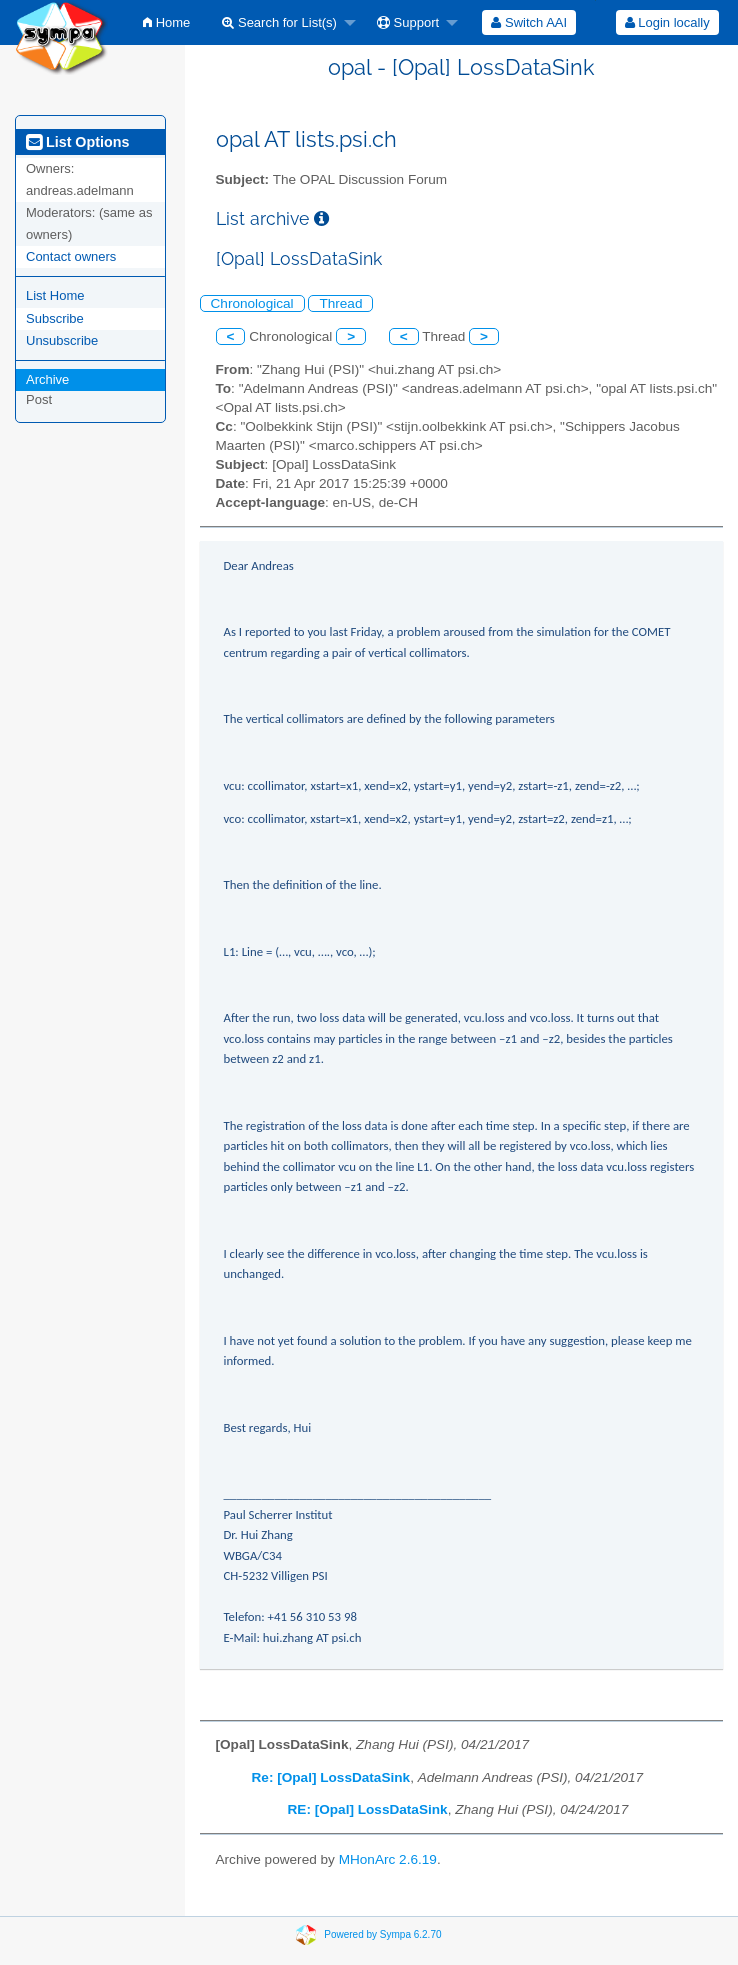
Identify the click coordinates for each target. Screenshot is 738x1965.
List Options (77, 142)
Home (166, 22)
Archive (47, 379)
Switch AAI (529, 22)
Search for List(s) (279, 22)
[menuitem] (166, 22)
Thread (340, 303)
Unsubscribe (62, 340)
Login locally (667, 22)
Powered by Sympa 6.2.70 (382, 1934)
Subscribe (55, 318)
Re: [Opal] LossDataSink (331, 1777)
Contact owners (71, 256)
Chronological (252, 303)
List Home (55, 295)
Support (408, 22)
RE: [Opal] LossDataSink (368, 1809)
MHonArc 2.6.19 (388, 1859)
